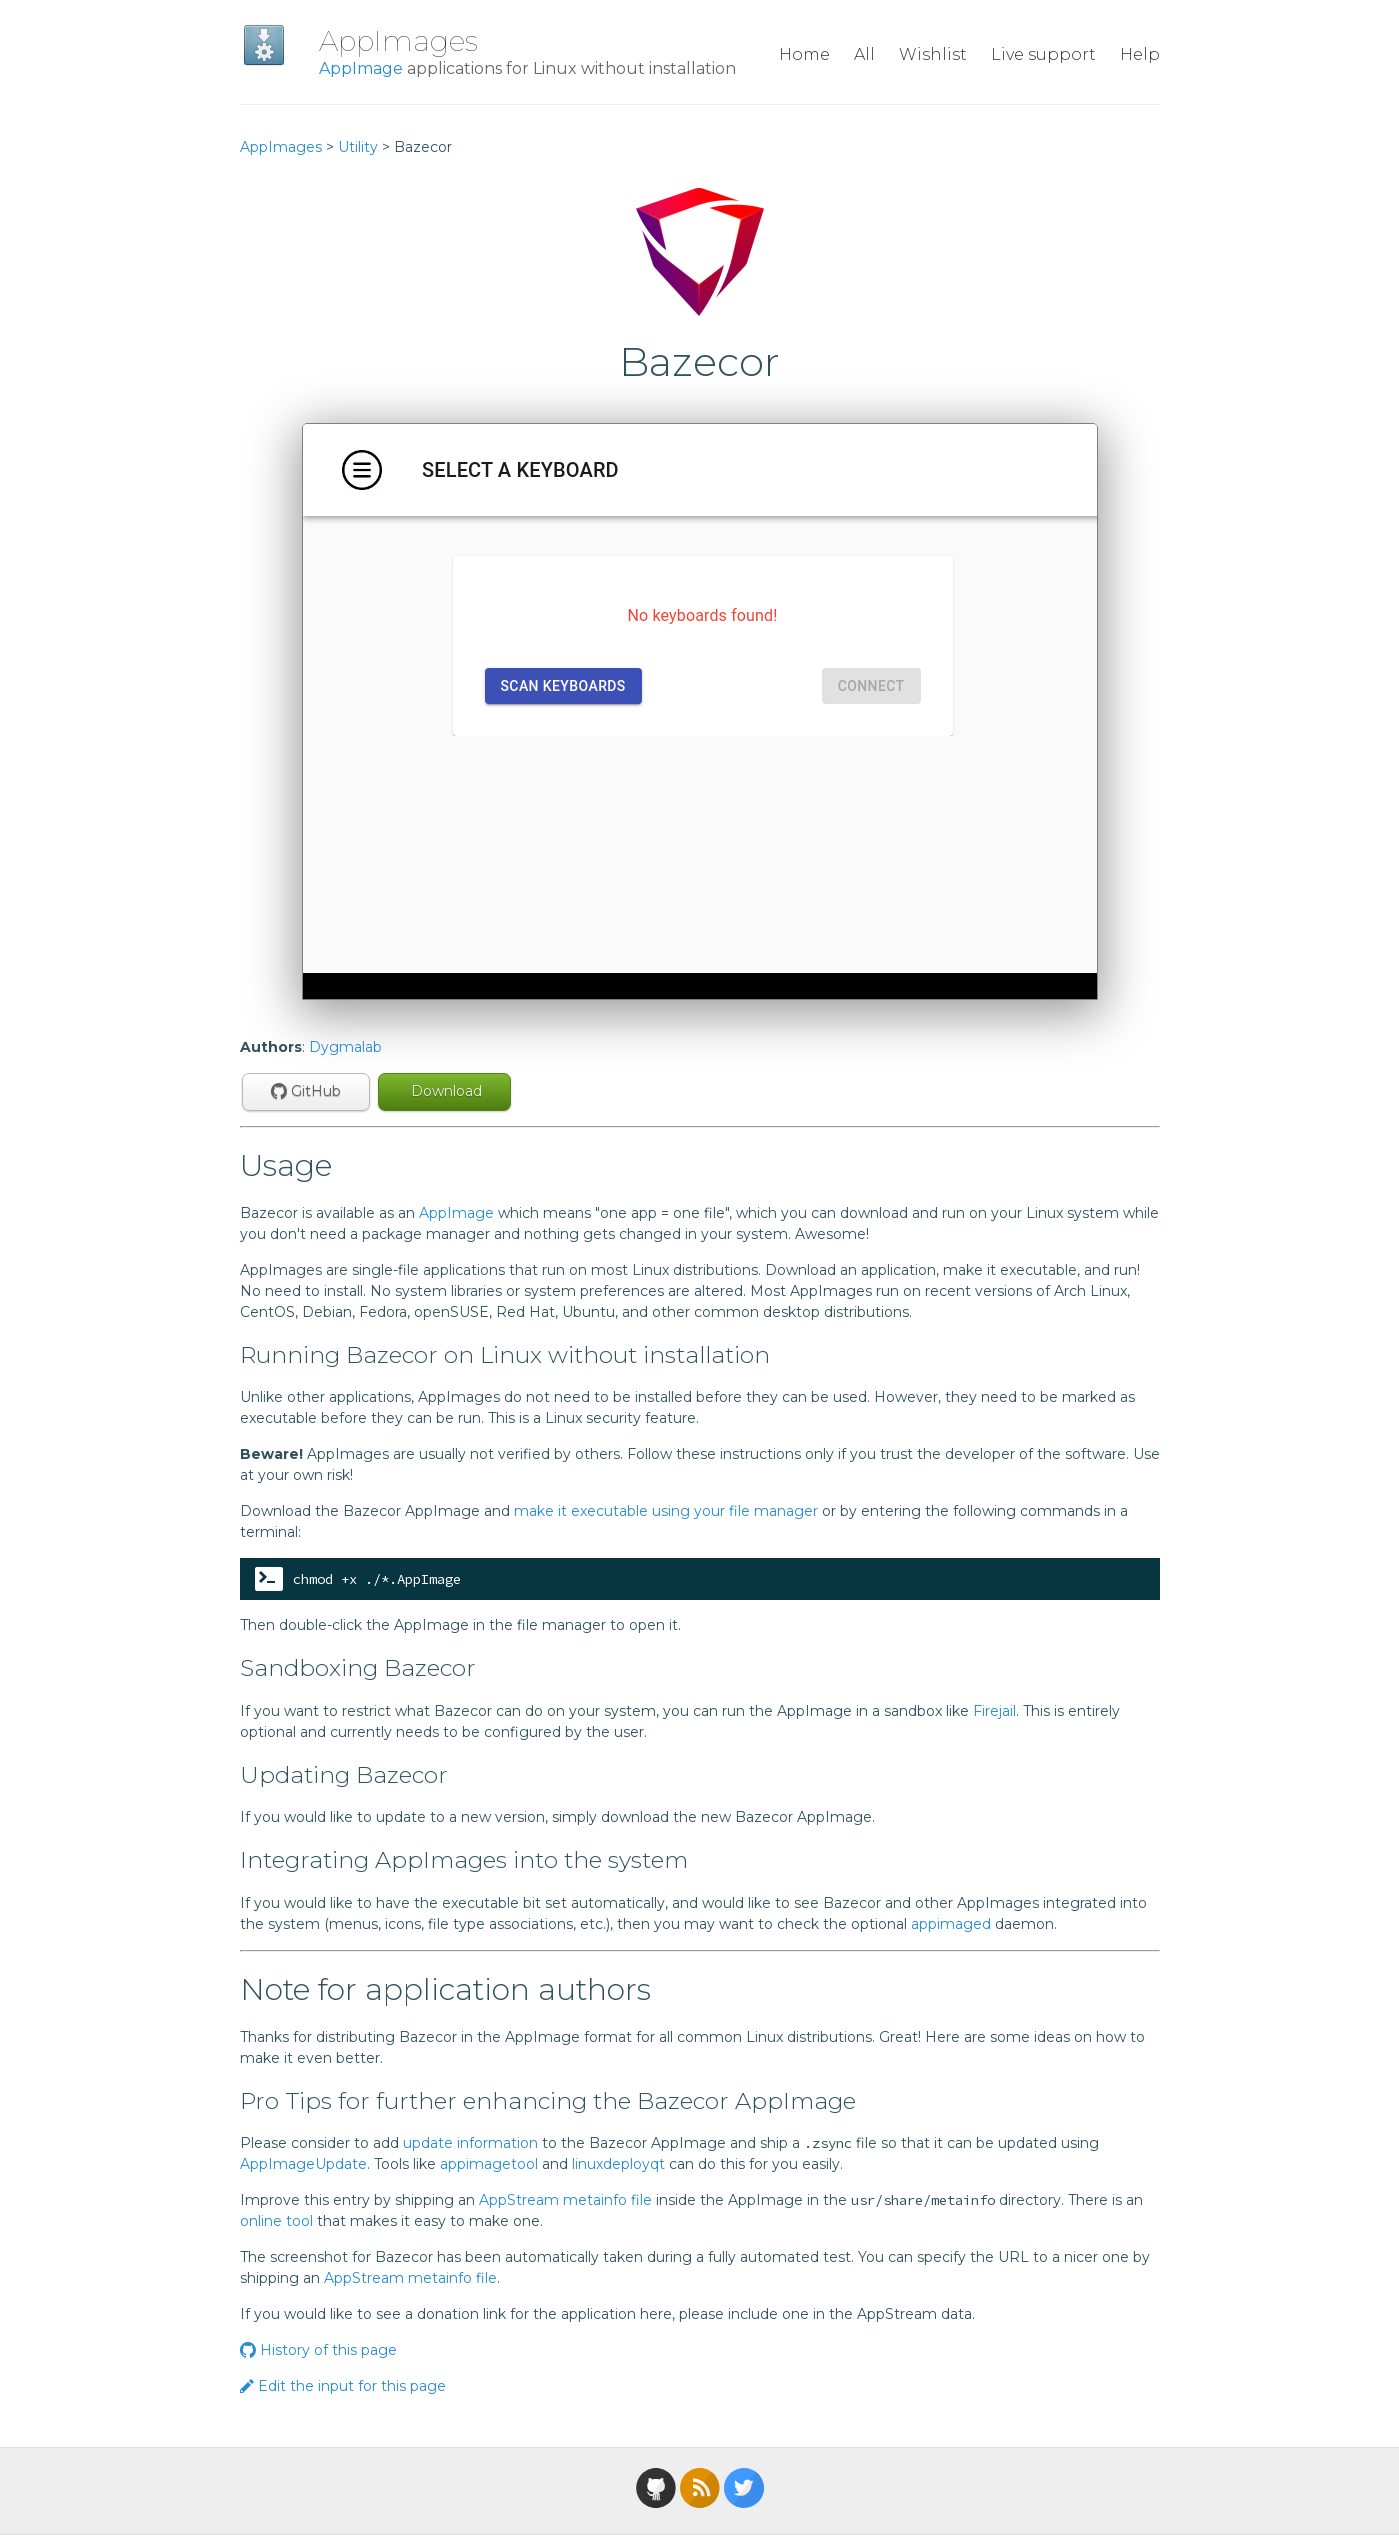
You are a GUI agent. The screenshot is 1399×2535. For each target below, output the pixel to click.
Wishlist (933, 54)
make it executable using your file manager (666, 1511)
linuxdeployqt (618, 2164)
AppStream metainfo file (565, 2200)
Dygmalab (345, 1047)
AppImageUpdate (303, 2164)
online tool (276, 2221)
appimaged (951, 1924)
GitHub (306, 1091)
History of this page (318, 2350)
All (864, 54)
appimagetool (489, 2164)
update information (470, 2143)
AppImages (398, 41)
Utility (358, 147)
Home (804, 54)
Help (1140, 54)
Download (444, 1091)
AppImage (361, 68)
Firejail (994, 1711)
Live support (1043, 54)
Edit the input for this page (343, 2386)
